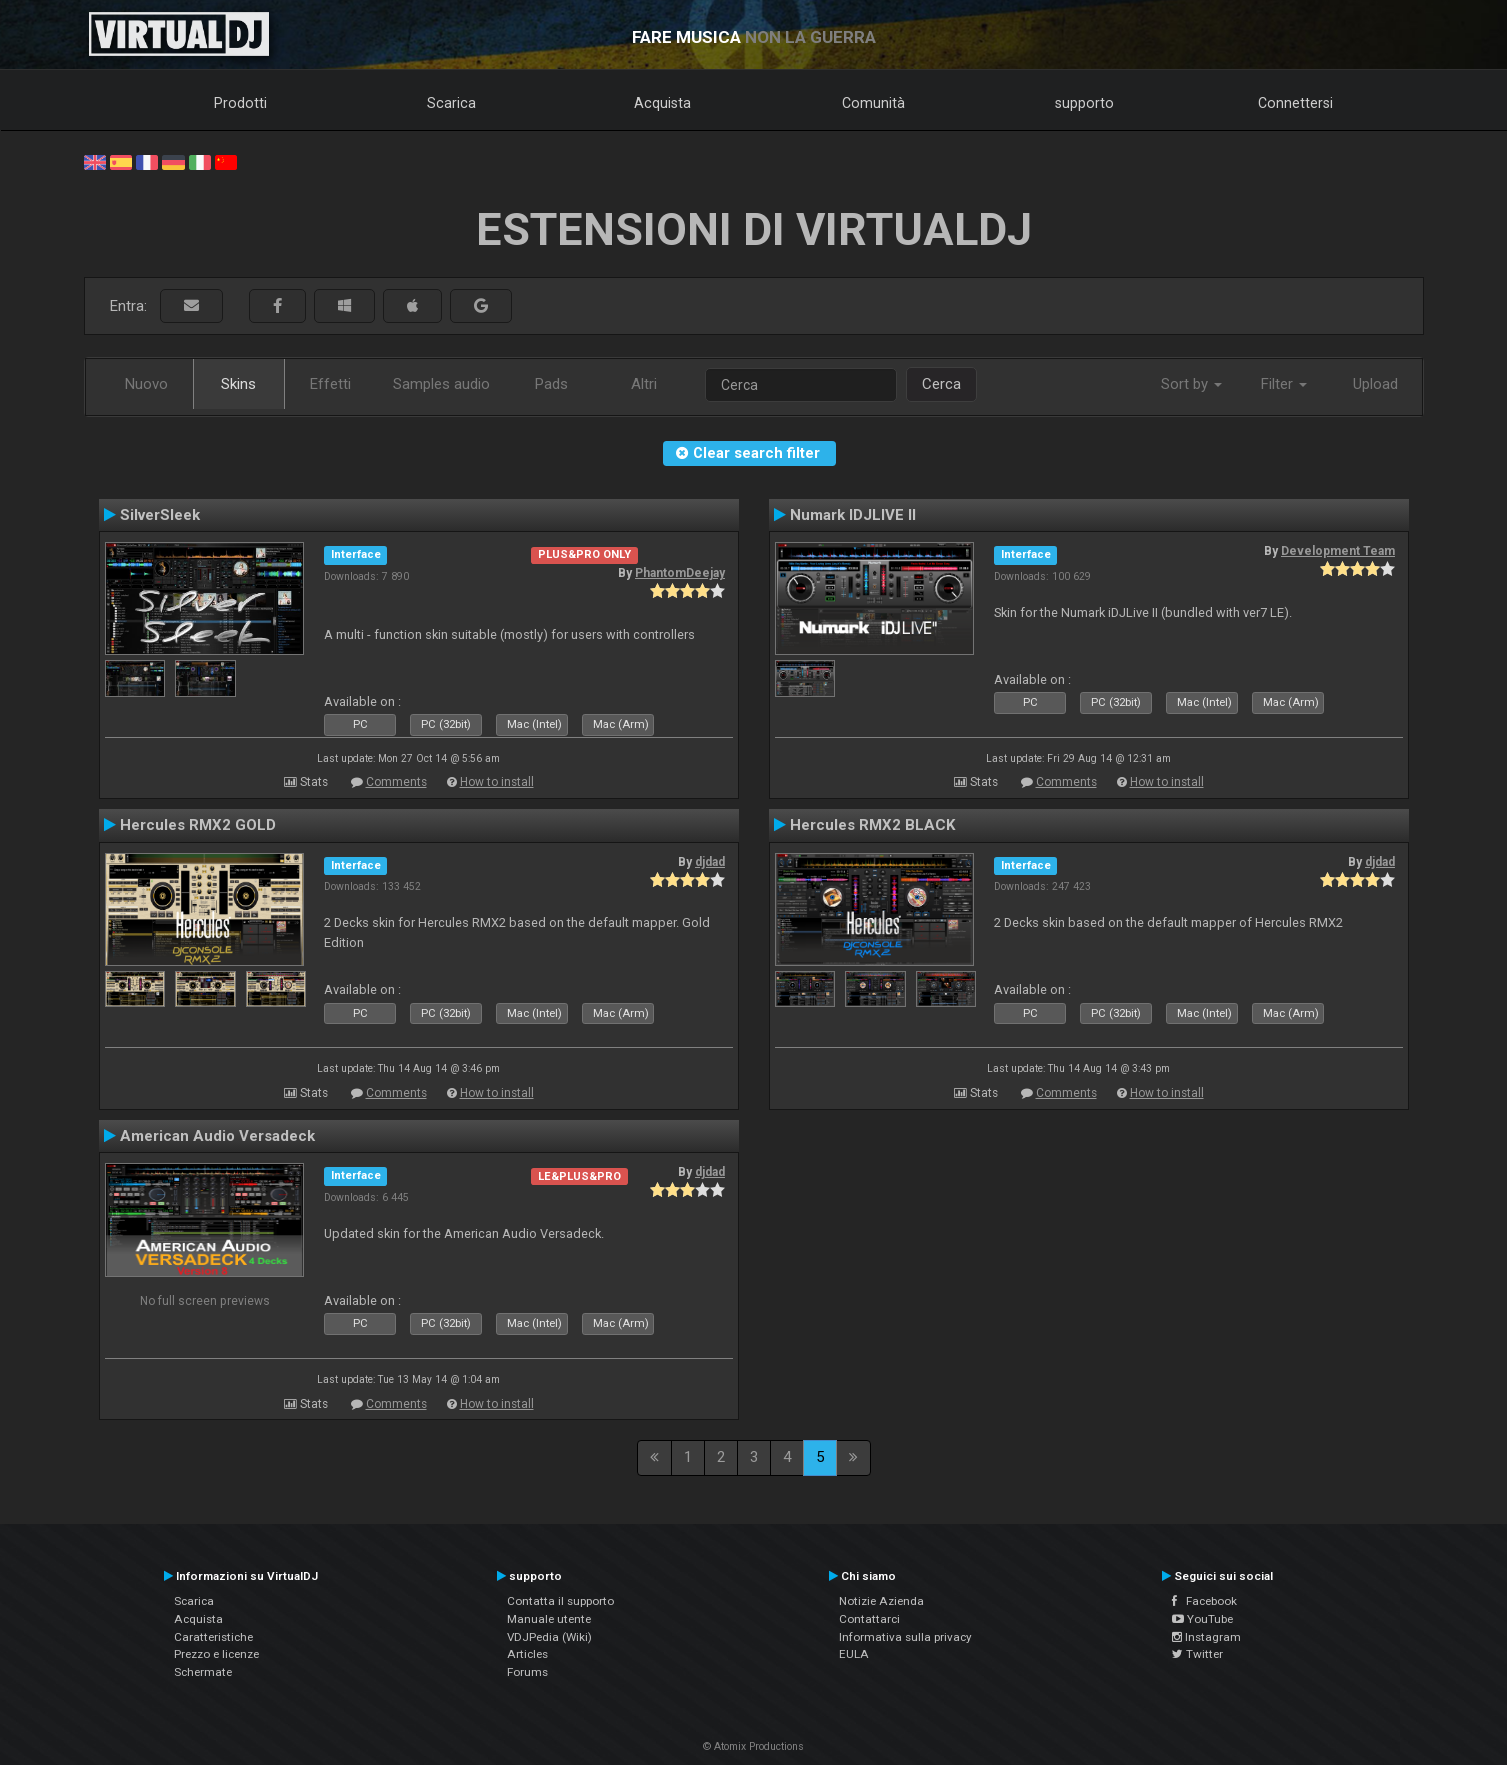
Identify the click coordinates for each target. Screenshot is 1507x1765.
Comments (396, 782)
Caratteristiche (213, 1637)
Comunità (873, 103)
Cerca (941, 384)
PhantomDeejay (680, 573)
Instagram (1206, 1637)
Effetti (330, 384)
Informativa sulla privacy (905, 1637)
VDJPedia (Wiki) (549, 1637)
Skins (238, 384)
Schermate (203, 1672)
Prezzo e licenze (216, 1654)
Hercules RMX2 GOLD (198, 825)
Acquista (662, 103)
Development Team (1338, 551)
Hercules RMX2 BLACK (873, 825)
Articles (527, 1654)
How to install (497, 782)
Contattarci (869, 1619)
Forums (527, 1672)
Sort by (1191, 384)
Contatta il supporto (560, 1601)
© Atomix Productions (753, 1746)
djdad (710, 862)
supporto (1084, 103)
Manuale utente (549, 1619)
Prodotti (240, 103)
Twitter (1197, 1654)
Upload (1375, 384)
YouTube (1202, 1619)
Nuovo (146, 384)
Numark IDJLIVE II (853, 515)
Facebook (1204, 1601)
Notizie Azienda (881, 1601)
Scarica (451, 103)
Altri (644, 384)
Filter (1284, 384)
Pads (551, 384)
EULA (854, 1654)
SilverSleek (160, 515)
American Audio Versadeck (217, 1136)
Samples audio (441, 384)
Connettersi (1295, 103)
